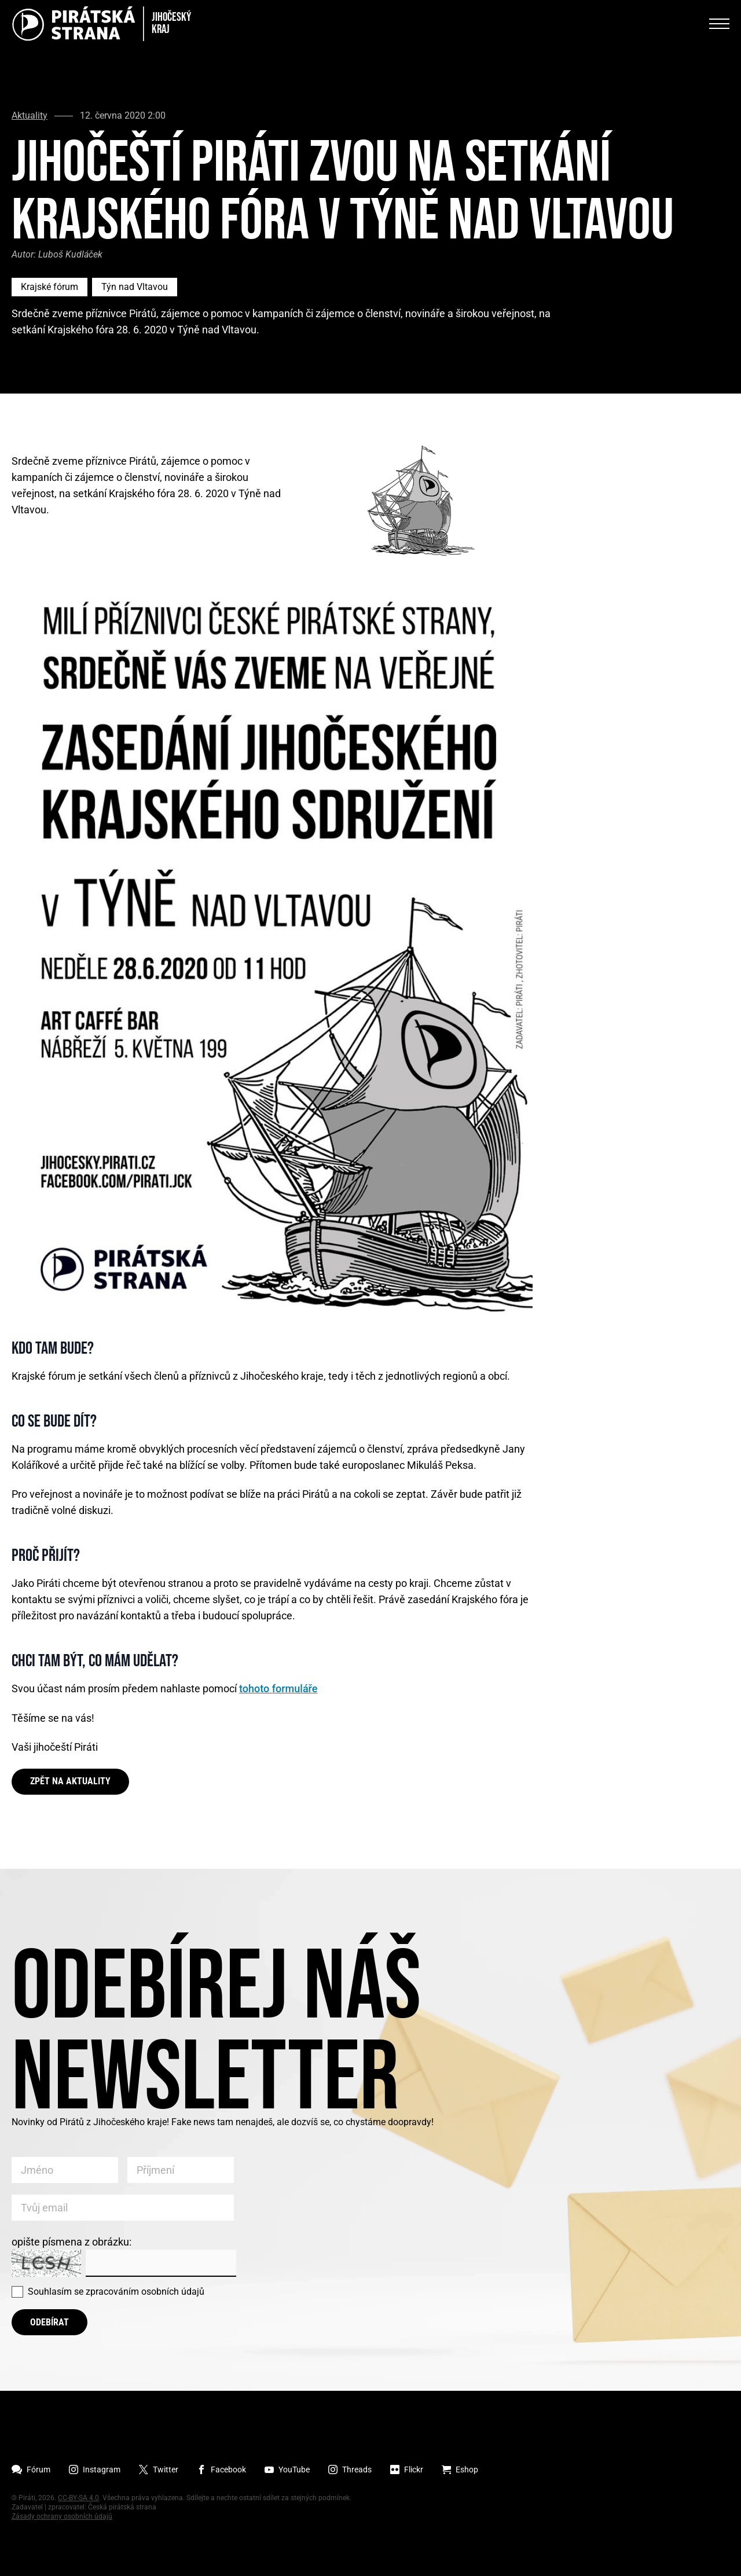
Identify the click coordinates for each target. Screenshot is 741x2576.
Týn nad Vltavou (134, 286)
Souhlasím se (116, 2291)
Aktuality (29, 115)
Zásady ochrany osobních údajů (62, 2516)
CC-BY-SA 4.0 (78, 2498)
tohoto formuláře (278, 1688)
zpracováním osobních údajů (145, 2291)
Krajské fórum (49, 286)
